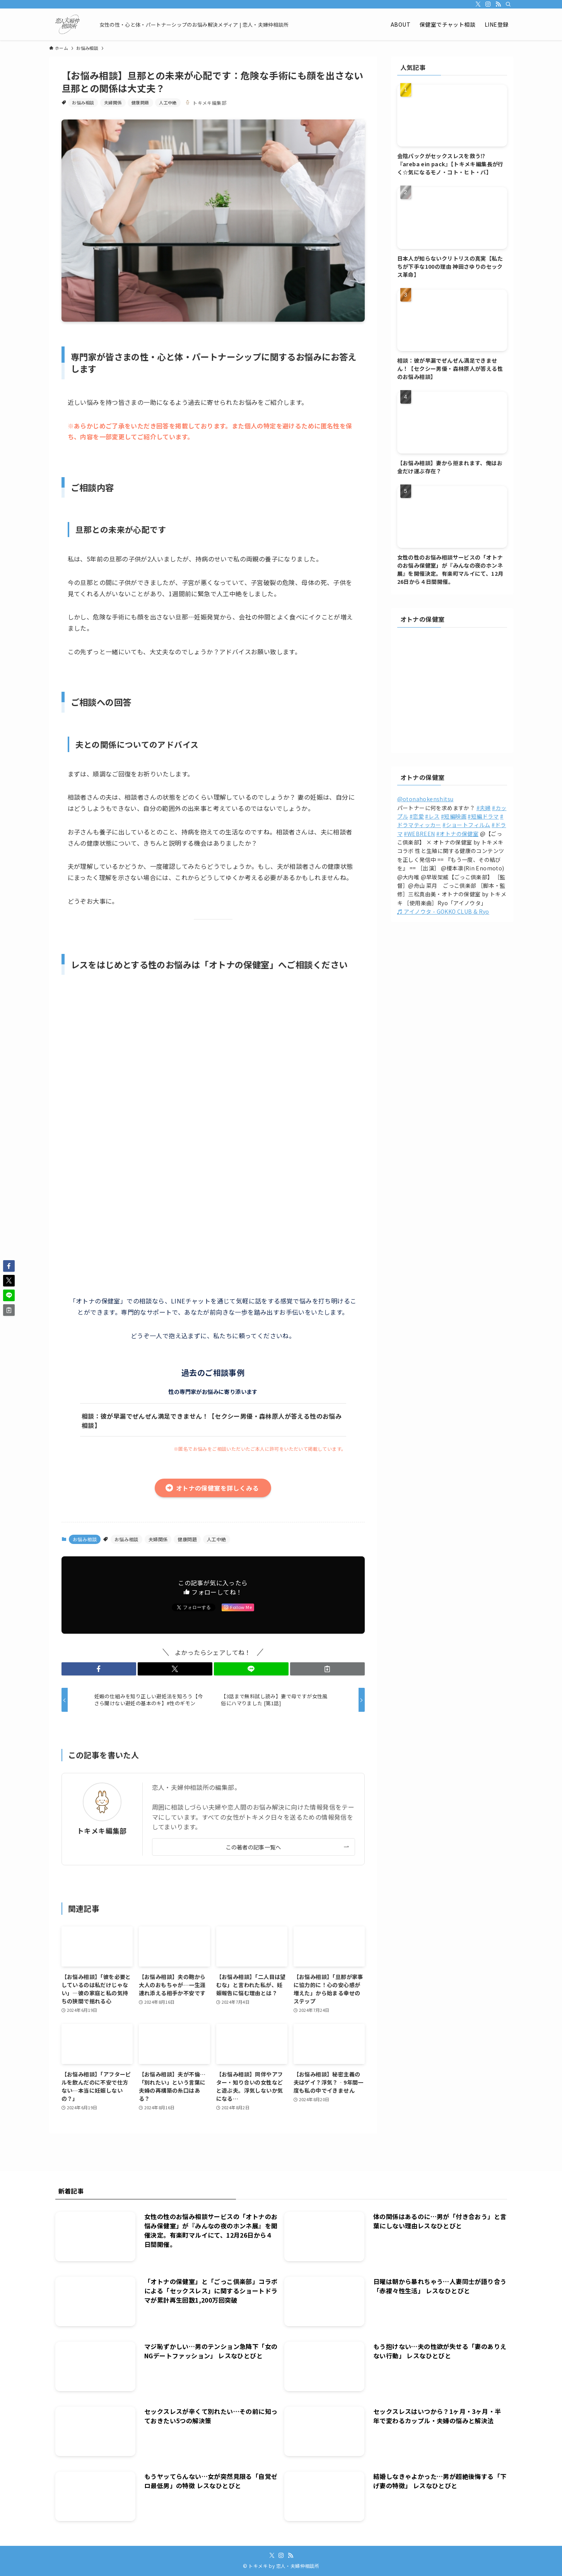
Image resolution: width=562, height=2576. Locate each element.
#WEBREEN (419, 834)
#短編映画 (453, 816)
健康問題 (140, 102)
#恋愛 (417, 816)
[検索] (508, 4)
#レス (432, 816)
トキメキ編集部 (102, 1831)
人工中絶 (168, 102)
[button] (98, 1668)
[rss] (498, 4)
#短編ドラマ (483, 816)
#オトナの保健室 (457, 834)
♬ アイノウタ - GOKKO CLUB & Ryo (443, 911)
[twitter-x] (478, 4)
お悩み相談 (83, 102)
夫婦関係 (113, 102)
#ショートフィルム (466, 825)
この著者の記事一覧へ (253, 1847)
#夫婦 (484, 808)
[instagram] (488, 4)
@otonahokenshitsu (425, 799)
